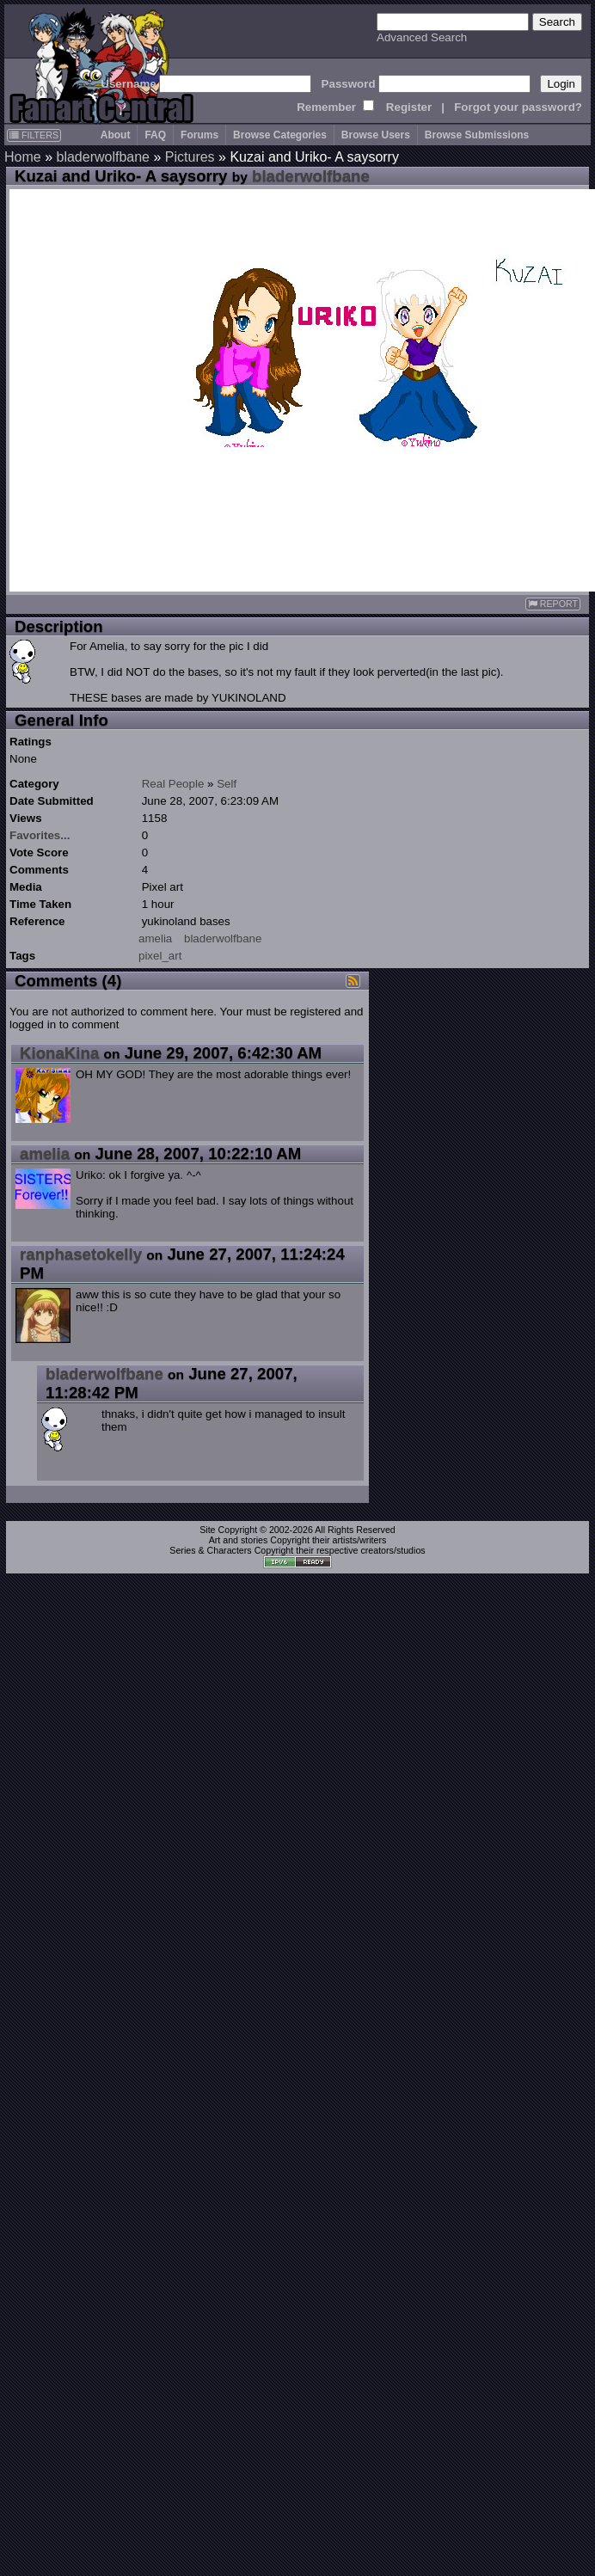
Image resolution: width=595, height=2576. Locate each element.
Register (409, 107)
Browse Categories (280, 135)
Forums (199, 135)
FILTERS (33, 135)
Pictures (190, 157)
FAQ (155, 135)
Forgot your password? (518, 107)
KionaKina (59, 1053)
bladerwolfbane (103, 157)
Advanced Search (422, 37)
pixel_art (159, 955)
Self (226, 783)
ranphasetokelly (81, 1254)
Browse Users (375, 135)
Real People (173, 783)
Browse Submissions (477, 135)
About (116, 135)
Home (22, 157)
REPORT (553, 604)
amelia (155, 938)
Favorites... (39, 835)
